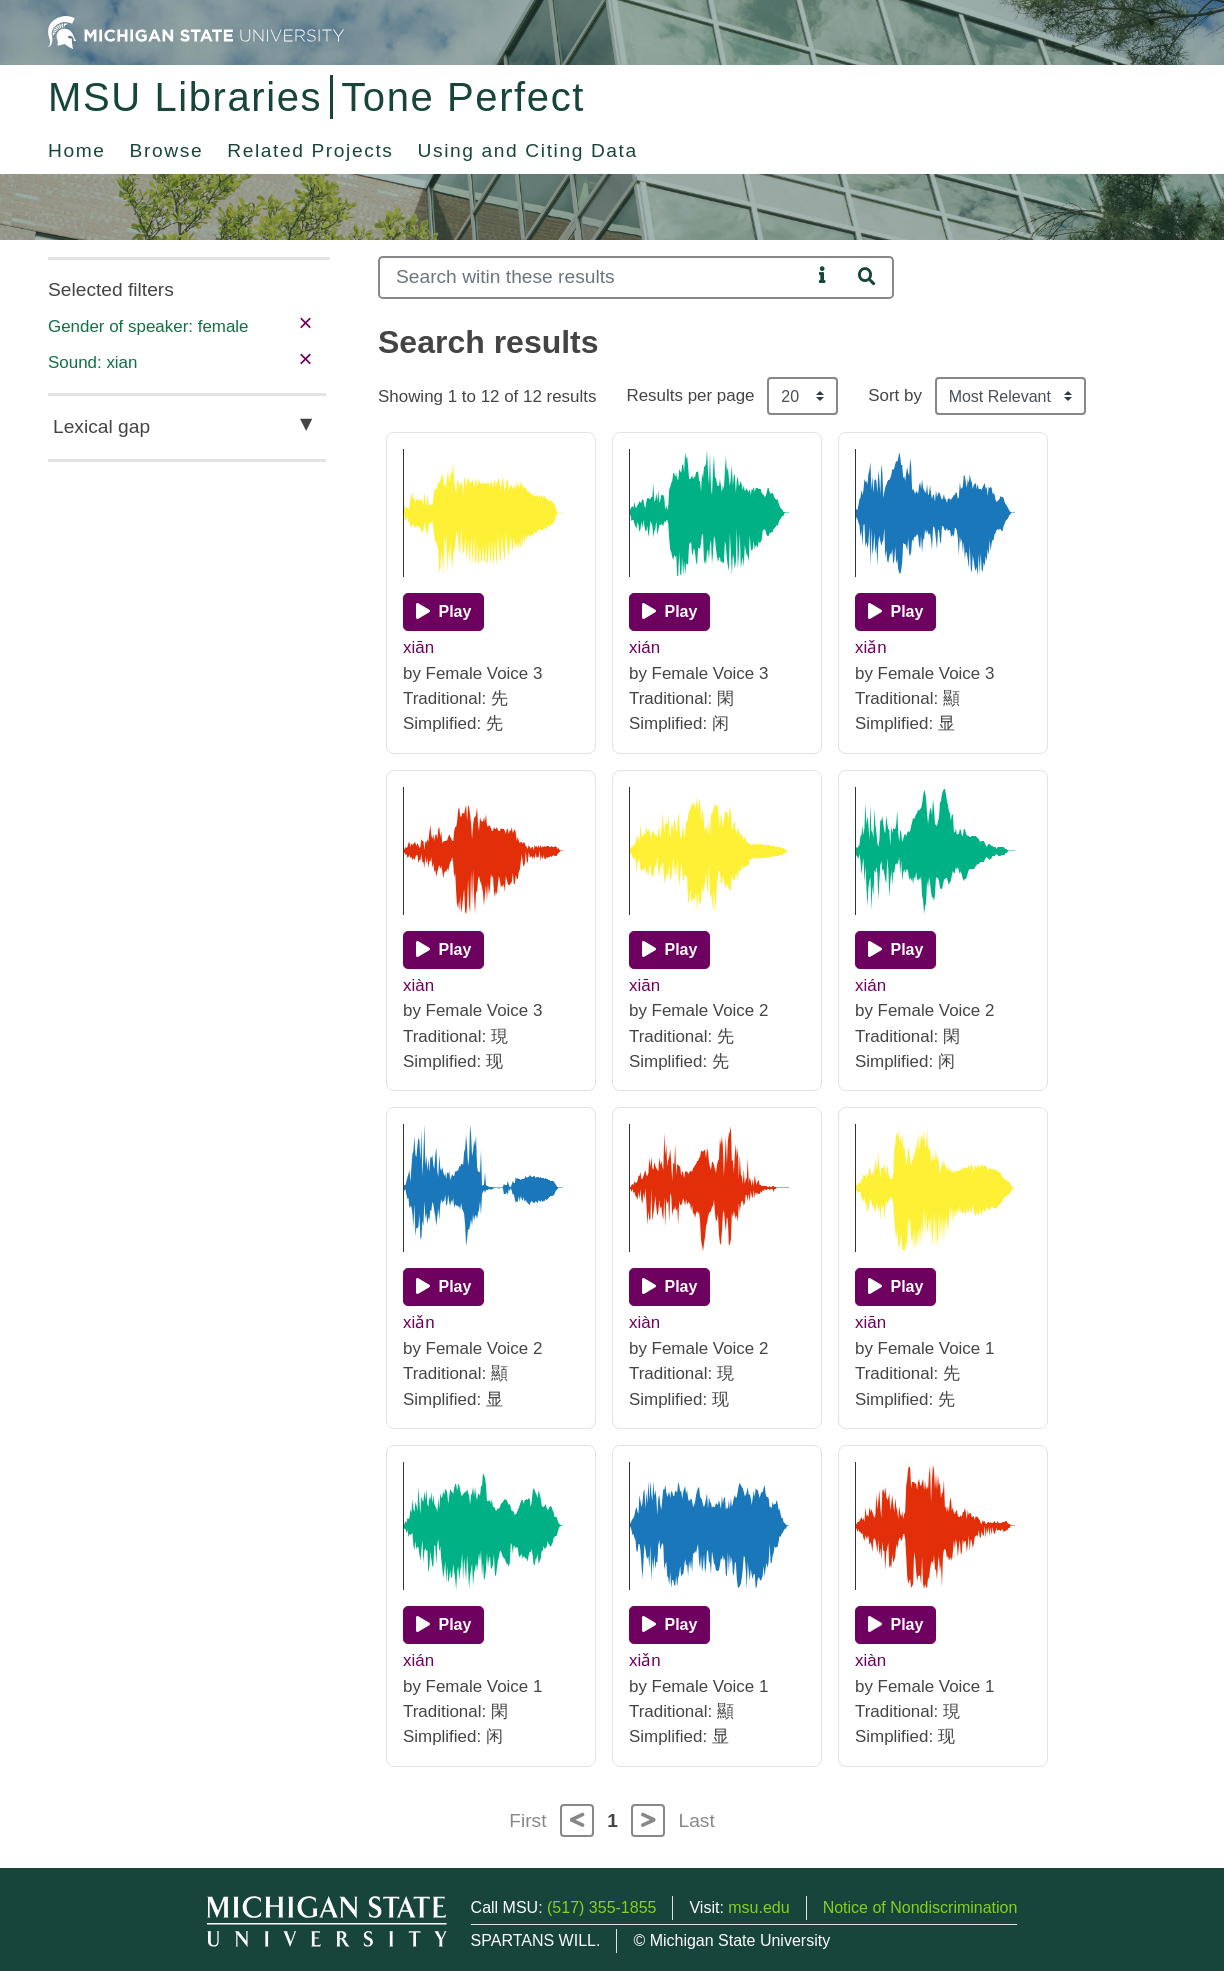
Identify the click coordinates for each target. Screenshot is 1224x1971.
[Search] (594, 277)
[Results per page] (802, 396)
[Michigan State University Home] (196, 31)
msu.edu (758, 1907)
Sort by (895, 395)
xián (644, 647)
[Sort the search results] (1010, 396)
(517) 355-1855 (601, 1907)
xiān (418, 647)
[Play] (443, 612)
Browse (167, 150)
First (527, 1820)
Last (697, 1820)
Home (77, 150)
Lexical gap (101, 426)
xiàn (418, 985)
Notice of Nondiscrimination (920, 1907)
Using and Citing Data (528, 150)
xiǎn (871, 647)
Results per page (690, 395)
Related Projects (310, 150)
